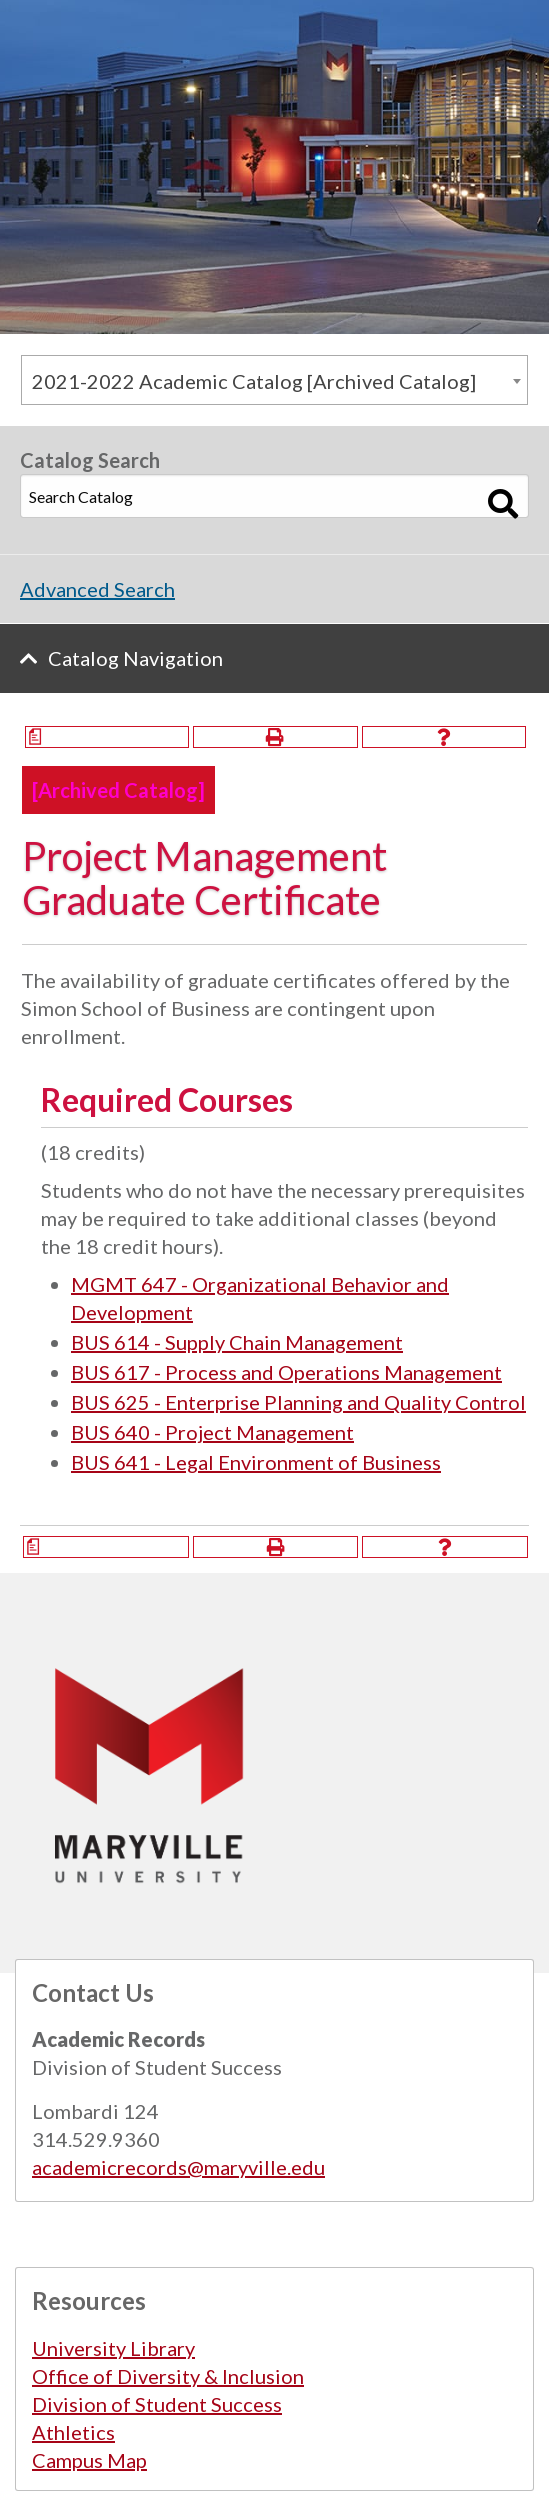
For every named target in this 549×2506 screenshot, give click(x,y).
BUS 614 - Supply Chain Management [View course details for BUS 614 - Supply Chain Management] (237, 1342)
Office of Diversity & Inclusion (168, 2376)
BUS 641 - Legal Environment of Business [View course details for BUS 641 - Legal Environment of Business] (256, 1462)
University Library (113, 2348)
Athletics (73, 2432)
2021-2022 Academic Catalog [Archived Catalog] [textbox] (254, 381)
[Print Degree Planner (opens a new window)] (107, 737)
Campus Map (89, 2460)
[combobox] (274, 380)
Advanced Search (97, 589)
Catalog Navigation (135, 658)
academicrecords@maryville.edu (178, 2167)
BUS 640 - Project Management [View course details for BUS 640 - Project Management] (212, 1432)
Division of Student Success (157, 2404)
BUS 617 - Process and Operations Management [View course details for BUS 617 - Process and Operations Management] (286, 1372)
